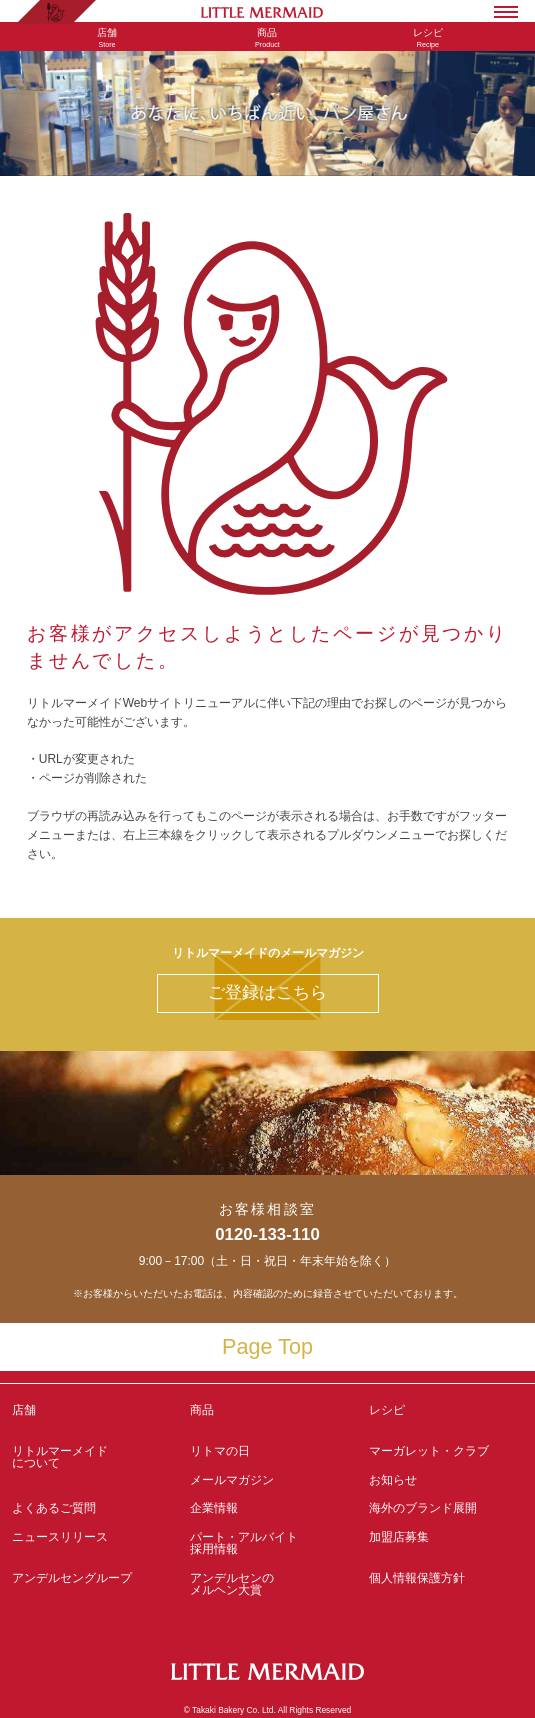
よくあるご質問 (54, 1508)
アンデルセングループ (89, 1584)
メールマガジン (232, 1480)
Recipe (428, 38)
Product (267, 38)
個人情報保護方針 (417, 1578)
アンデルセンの (267, 1584)
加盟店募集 (446, 1543)
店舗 (24, 1410)
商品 (202, 1410)
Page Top (267, 1346)
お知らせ (393, 1480)
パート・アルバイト (267, 1543)
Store (107, 38)
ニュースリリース (60, 1537)
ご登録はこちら (267, 992)
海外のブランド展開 (423, 1508)
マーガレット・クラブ (429, 1451)
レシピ (446, 1416)
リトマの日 (220, 1451)
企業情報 (214, 1508)
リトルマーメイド (89, 1457)
